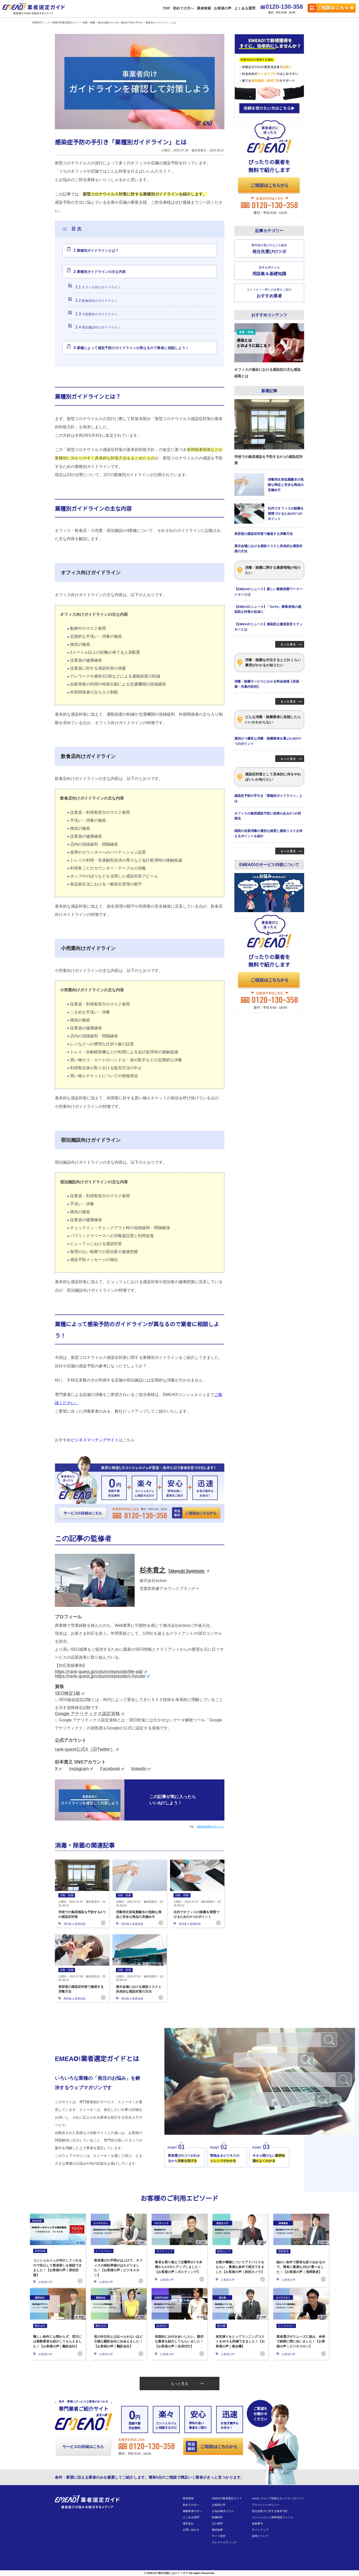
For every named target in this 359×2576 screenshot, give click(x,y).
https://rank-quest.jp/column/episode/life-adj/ (101, 1671)
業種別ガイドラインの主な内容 (100, 271)
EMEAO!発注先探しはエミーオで (167, 2573)
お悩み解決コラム (223, 2511)
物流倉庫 (217, 2529)
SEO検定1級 (69, 1693)
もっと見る (187, 2384)
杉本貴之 (174, 1570)
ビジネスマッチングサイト (95, 1440)
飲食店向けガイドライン (96, 300)
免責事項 (257, 2523)
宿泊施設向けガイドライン (98, 327)
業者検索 (204, 8)
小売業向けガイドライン (96, 314)
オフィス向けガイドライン (98, 287)
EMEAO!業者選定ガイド (227, 2498)
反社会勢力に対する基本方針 (269, 2511)
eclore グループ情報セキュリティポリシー (278, 2498)
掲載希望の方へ (192, 2511)
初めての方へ (183, 8)
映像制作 (217, 2517)
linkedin (141, 1768)
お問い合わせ (191, 2529)
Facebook (112, 1768)
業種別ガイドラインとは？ (96, 250)
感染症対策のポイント (210, 1826)
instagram (81, 1768)
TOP (166, 8)
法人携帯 (217, 2523)
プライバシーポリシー (265, 2504)
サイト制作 (219, 2535)
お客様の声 (222, 8)
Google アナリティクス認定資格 (89, 1713)
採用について (260, 2535)
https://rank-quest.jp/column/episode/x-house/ (102, 1676)
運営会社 (188, 2523)
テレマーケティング (224, 2542)
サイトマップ (260, 2529)
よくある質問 (244, 8)
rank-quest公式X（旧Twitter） (87, 1749)
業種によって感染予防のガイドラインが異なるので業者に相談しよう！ (131, 348)
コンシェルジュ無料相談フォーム (272, 2517)
